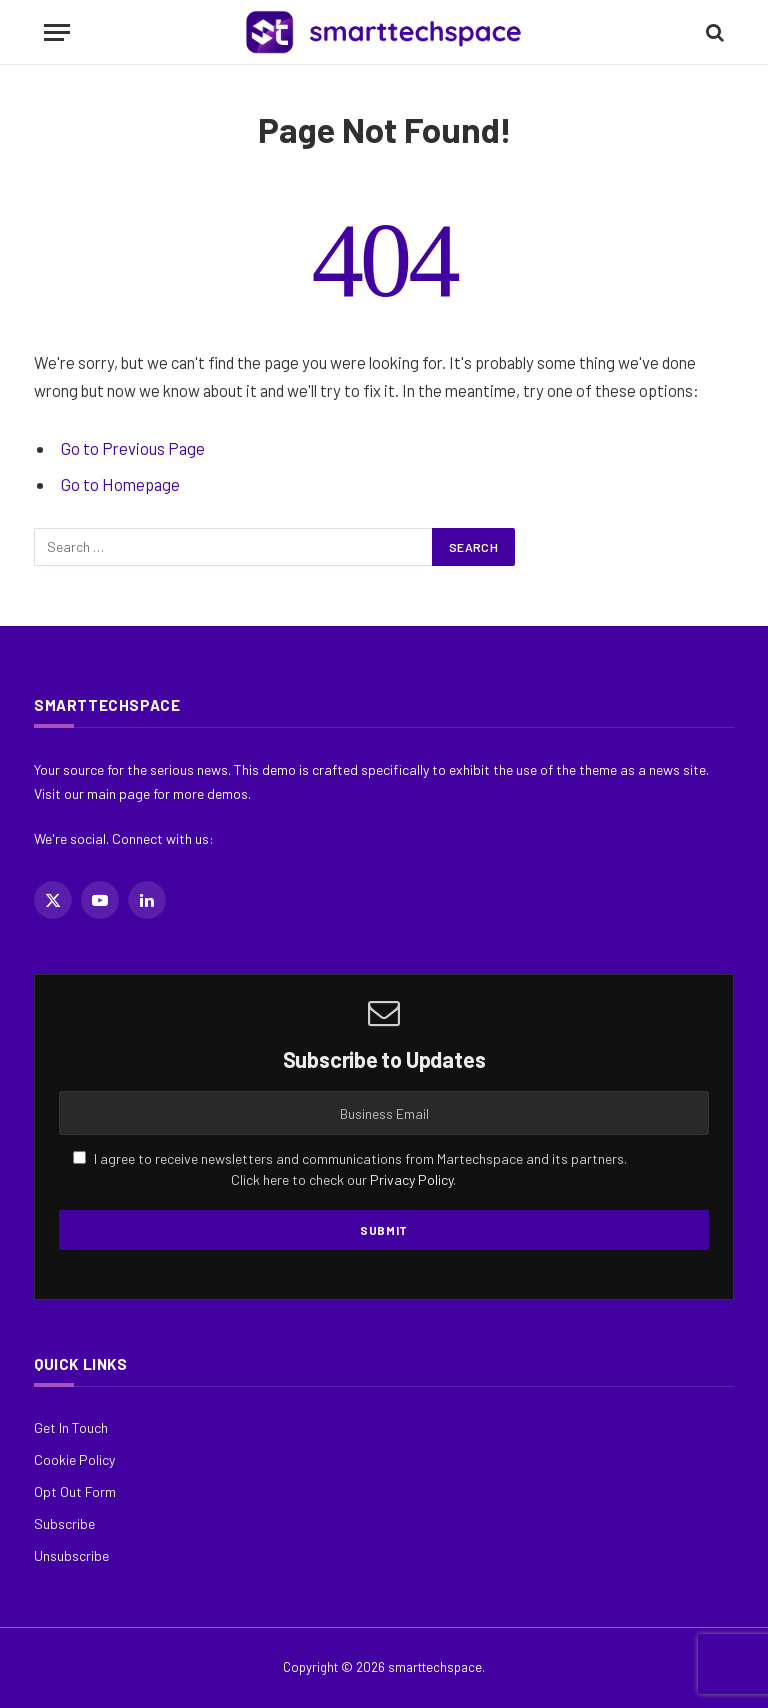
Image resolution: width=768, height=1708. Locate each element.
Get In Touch (71, 1427)
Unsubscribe (71, 1555)
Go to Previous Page (133, 448)
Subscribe (64, 1523)
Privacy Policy (411, 1179)
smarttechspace (435, 1667)
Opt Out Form (75, 1491)
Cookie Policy (74, 1459)
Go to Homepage (120, 484)
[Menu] (57, 32)
